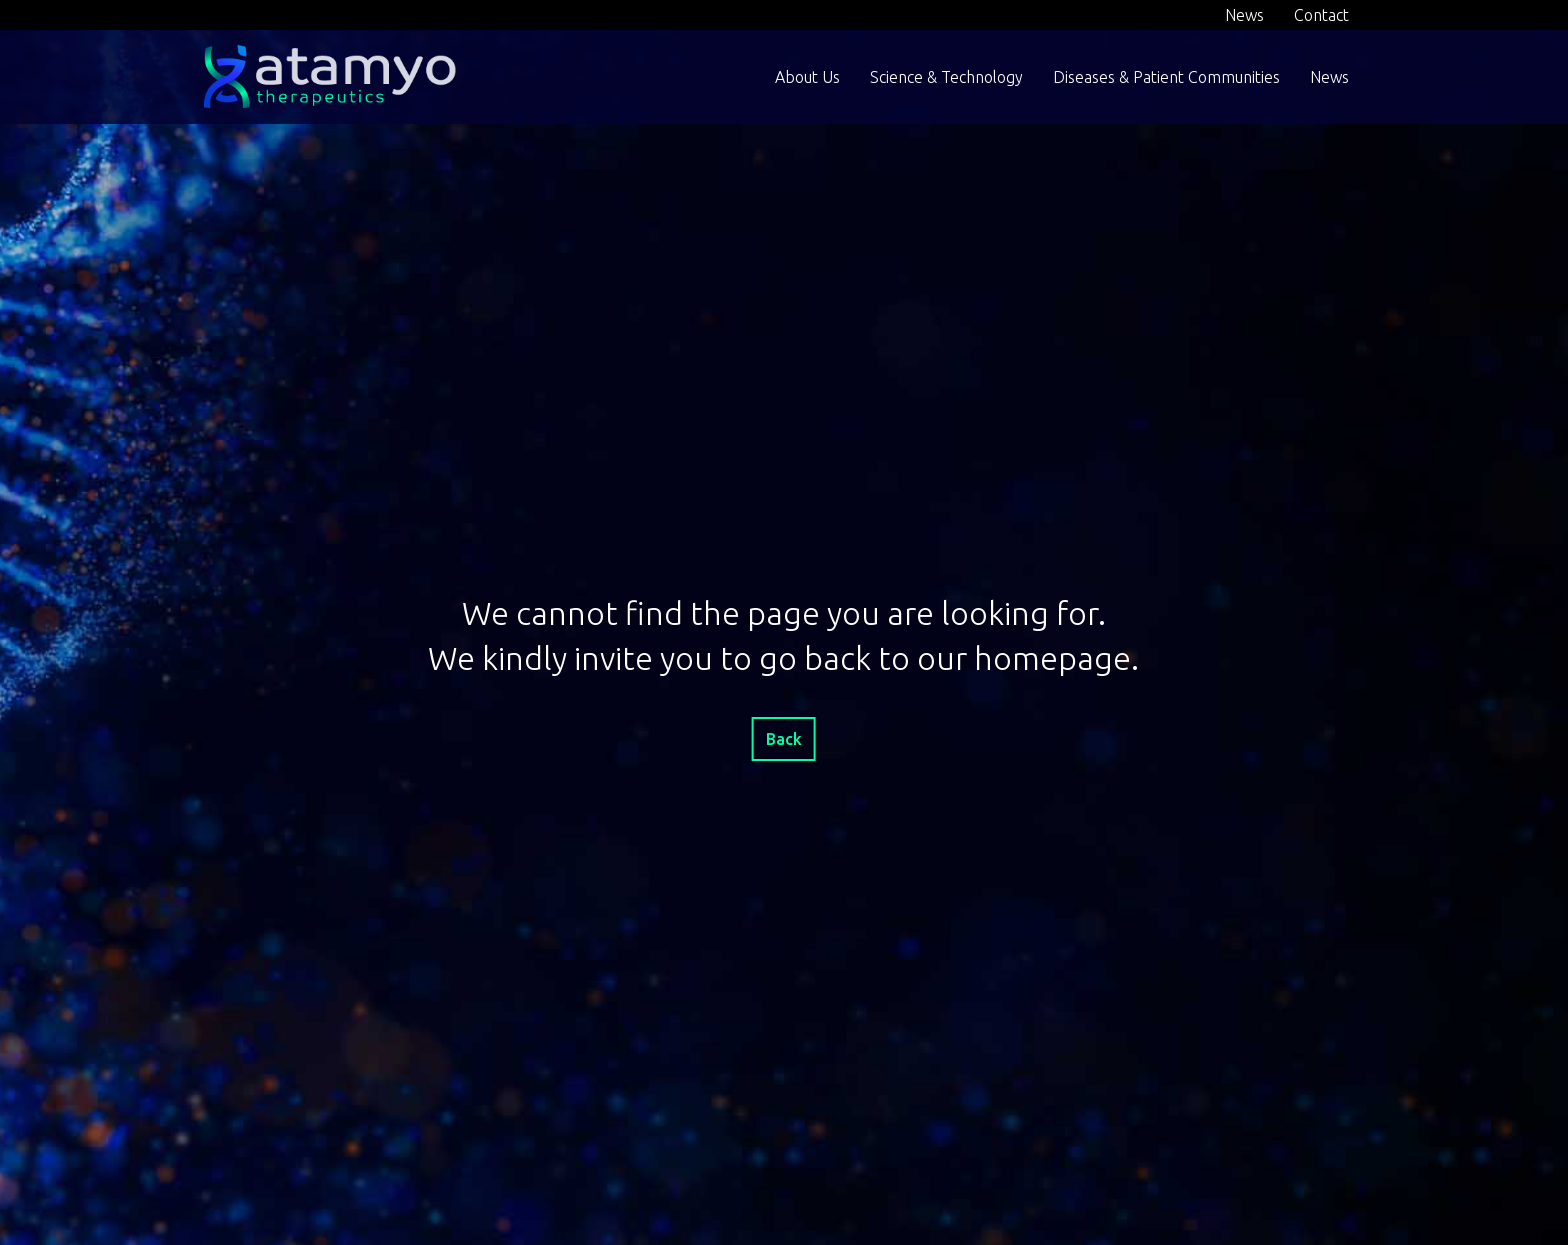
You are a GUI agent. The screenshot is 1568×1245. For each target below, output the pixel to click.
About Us (807, 77)
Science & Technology (946, 77)
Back (784, 739)
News (1244, 15)
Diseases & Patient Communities (1166, 77)
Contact (1321, 15)
